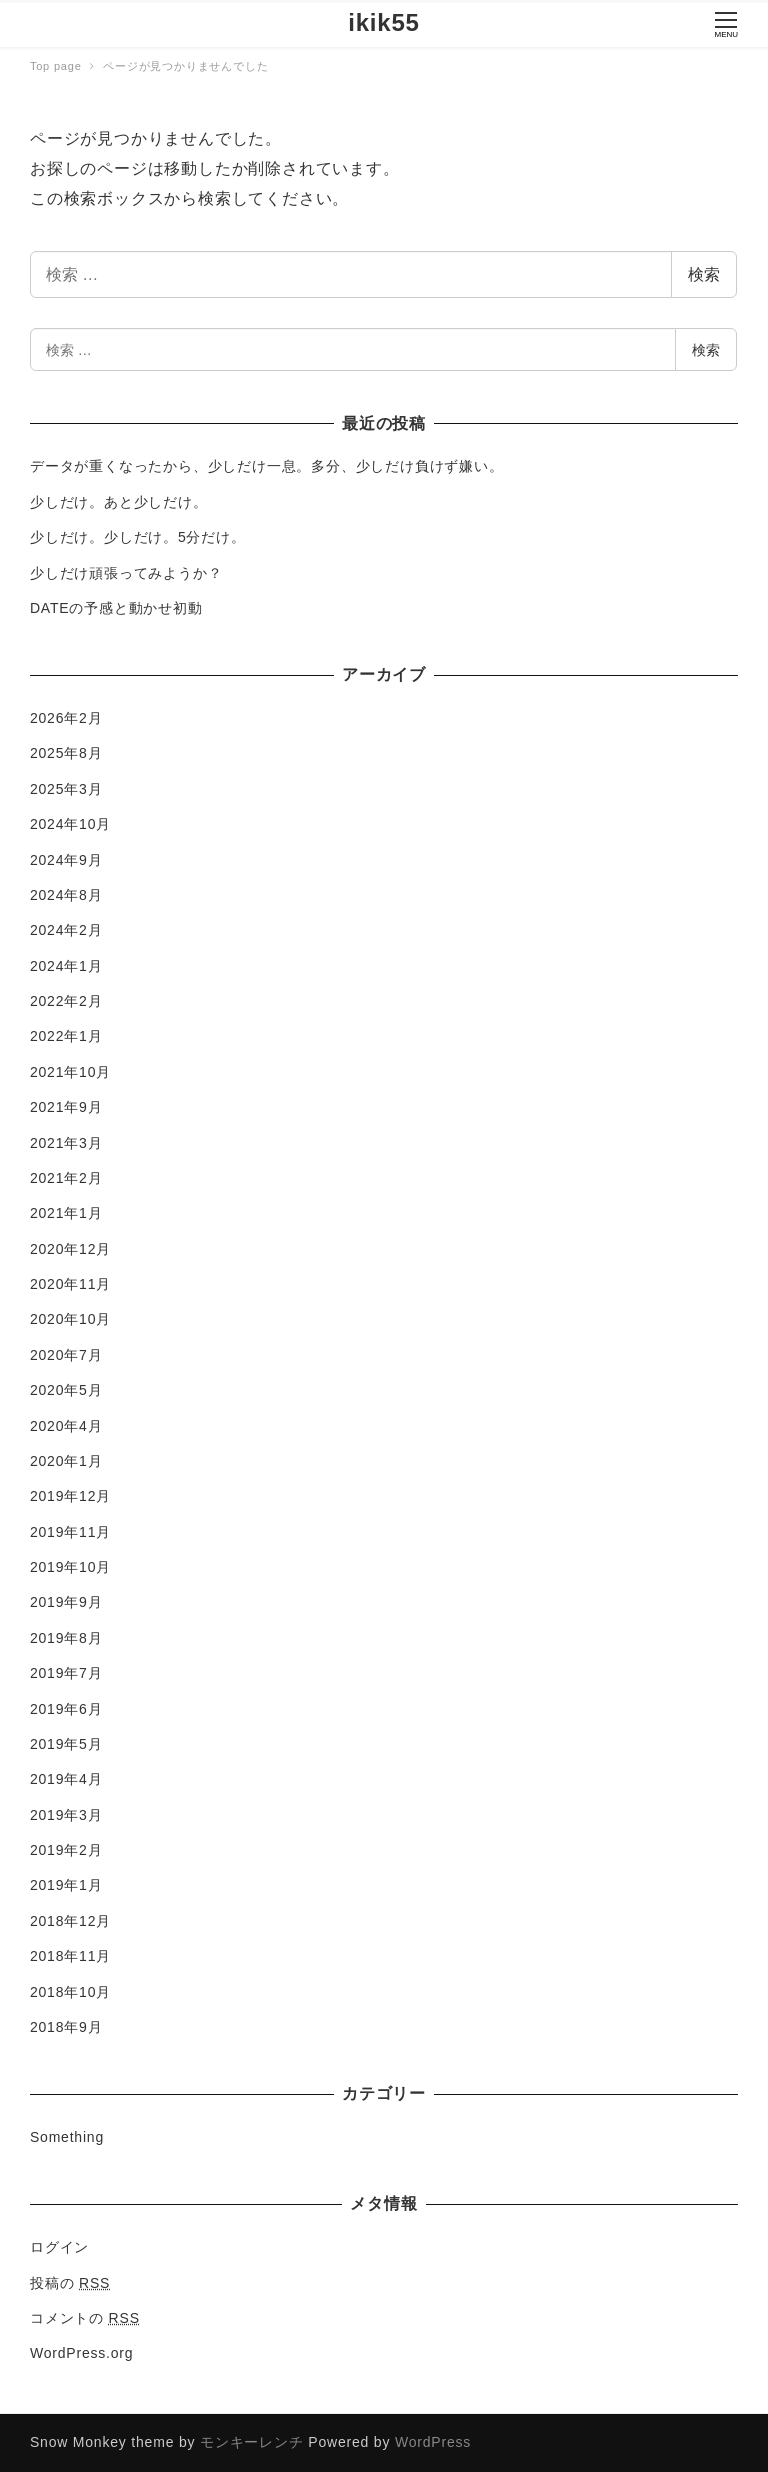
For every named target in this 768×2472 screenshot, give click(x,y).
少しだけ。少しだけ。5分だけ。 (138, 537)
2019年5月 (66, 1744)
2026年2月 (66, 718)
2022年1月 (66, 1036)
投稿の (70, 2283)
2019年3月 (66, 1815)
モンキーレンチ (252, 2442)
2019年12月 (70, 1496)
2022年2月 (66, 1001)
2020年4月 (66, 1426)
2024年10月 (70, 824)
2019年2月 (66, 1850)
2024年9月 (66, 860)
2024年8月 (66, 895)
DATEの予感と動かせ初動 (116, 608)
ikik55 (384, 22)
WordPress (433, 2442)
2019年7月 (66, 1673)
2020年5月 (66, 1390)
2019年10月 (70, 1567)
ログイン (59, 2247)
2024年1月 (66, 966)
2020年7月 (66, 1355)
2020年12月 (70, 1249)
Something (67, 2137)
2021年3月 (66, 1143)
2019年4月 (66, 1779)
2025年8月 (66, 753)
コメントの (85, 2318)
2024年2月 (66, 930)
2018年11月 (70, 1956)
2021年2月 (66, 1178)
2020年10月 (70, 1319)
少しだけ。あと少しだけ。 (119, 502)
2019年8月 (66, 1638)
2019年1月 (66, 1885)
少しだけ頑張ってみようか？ (126, 573)
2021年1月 (66, 1213)
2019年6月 (66, 1709)
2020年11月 (70, 1284)
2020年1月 (66, 1461)
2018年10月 (70, 1992)
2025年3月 (66, 789)
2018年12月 (70, 1921)
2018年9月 (66, 2027)
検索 (704, 274)
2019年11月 (70, 1532)
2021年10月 (70, 1072)
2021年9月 (66, 1107)
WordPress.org (82, 2353)
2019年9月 (66, 1602)
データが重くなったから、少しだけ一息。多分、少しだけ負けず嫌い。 (267, 466)
